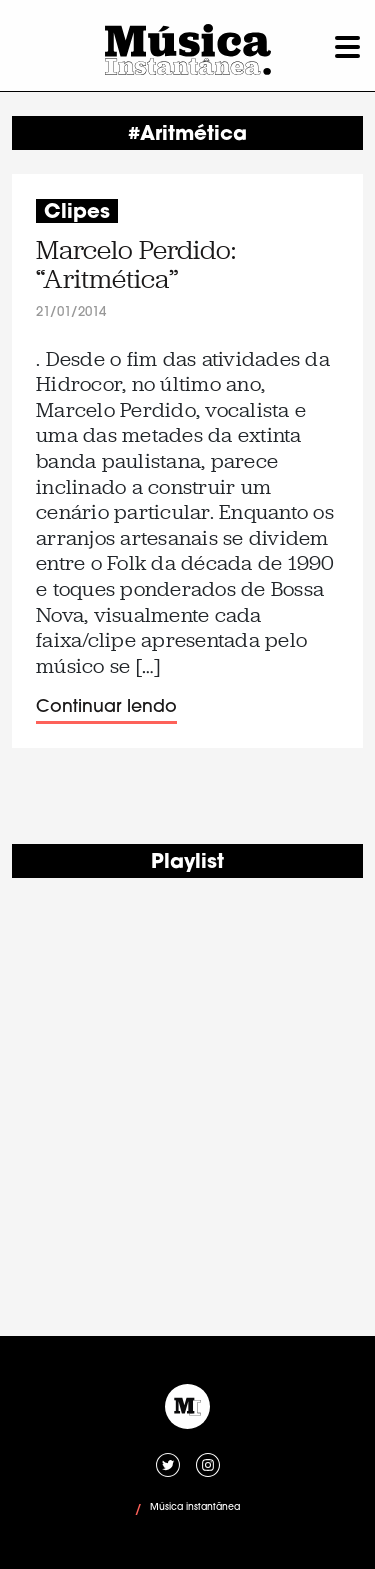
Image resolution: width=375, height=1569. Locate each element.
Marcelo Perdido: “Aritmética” (136, 265)
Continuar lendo (106, 707)
